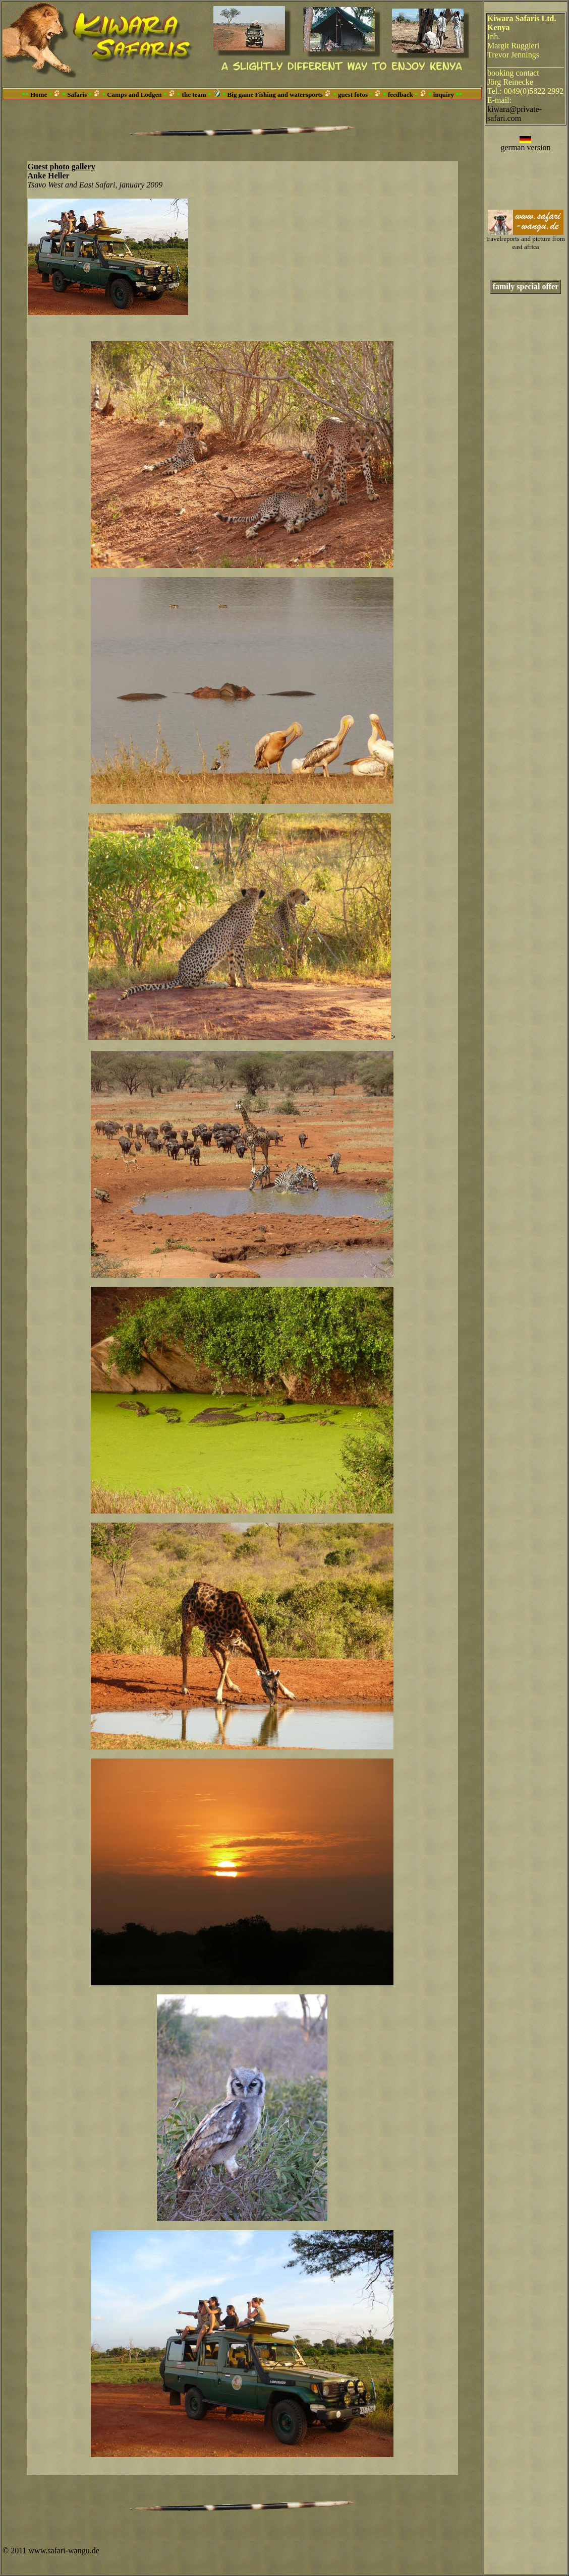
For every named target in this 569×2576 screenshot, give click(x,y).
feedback (400, 94)
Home (38, 94)
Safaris (77, 94)
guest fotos (353, 94)
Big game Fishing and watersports (275, 94)
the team (194, 94)
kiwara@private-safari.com (514, 113)
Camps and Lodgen (134, 94)
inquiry (443, 94)
